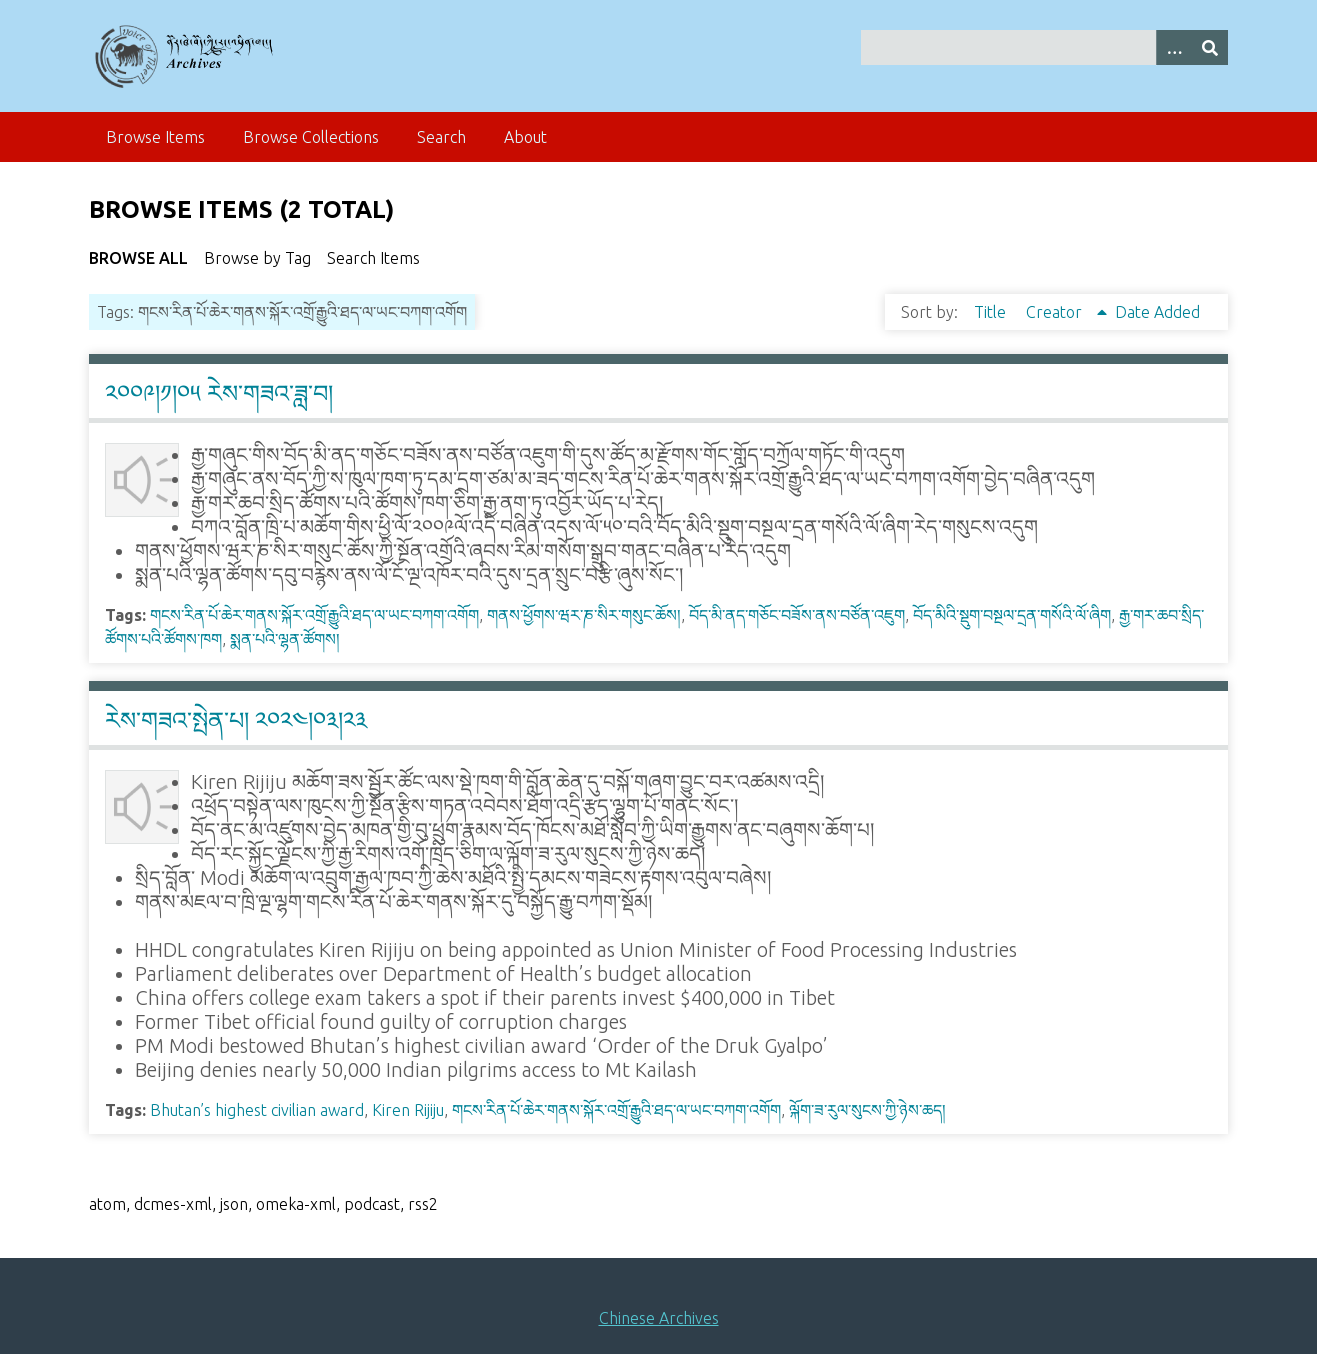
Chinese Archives (659, 1318)
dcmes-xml (173, 1204)
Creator (1056, 312)
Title (992, 312)
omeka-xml (296, 1204)
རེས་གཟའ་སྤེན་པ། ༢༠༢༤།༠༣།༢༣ (236, 720)
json (234, 1204)
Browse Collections (311, 137)
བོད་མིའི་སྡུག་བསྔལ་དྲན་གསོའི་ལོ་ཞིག (1012, 615)
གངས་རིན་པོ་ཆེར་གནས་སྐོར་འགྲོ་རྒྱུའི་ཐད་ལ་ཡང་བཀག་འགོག (314, 615)
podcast (372, 1204)
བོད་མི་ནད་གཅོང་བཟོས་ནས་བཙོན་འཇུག (797, 615)
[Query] (1044, 47)
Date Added (1157, 312)
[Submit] (1210, 47)
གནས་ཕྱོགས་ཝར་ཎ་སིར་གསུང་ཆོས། (584, 615)
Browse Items (155, 137)
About (525, 137)
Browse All (138, 258)
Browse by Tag (257, 258)
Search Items (373, 258)
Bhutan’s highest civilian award (257, 1110)
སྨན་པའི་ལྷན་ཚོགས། (285, 639)
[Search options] (1174, 47)
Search (441, 137)
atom (107, 1204)
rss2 (423, 1204)
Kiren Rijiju (408, 1110)
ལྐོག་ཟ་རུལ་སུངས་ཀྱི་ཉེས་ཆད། (867, 1110)
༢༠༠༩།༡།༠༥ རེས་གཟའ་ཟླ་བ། (219, 393)
